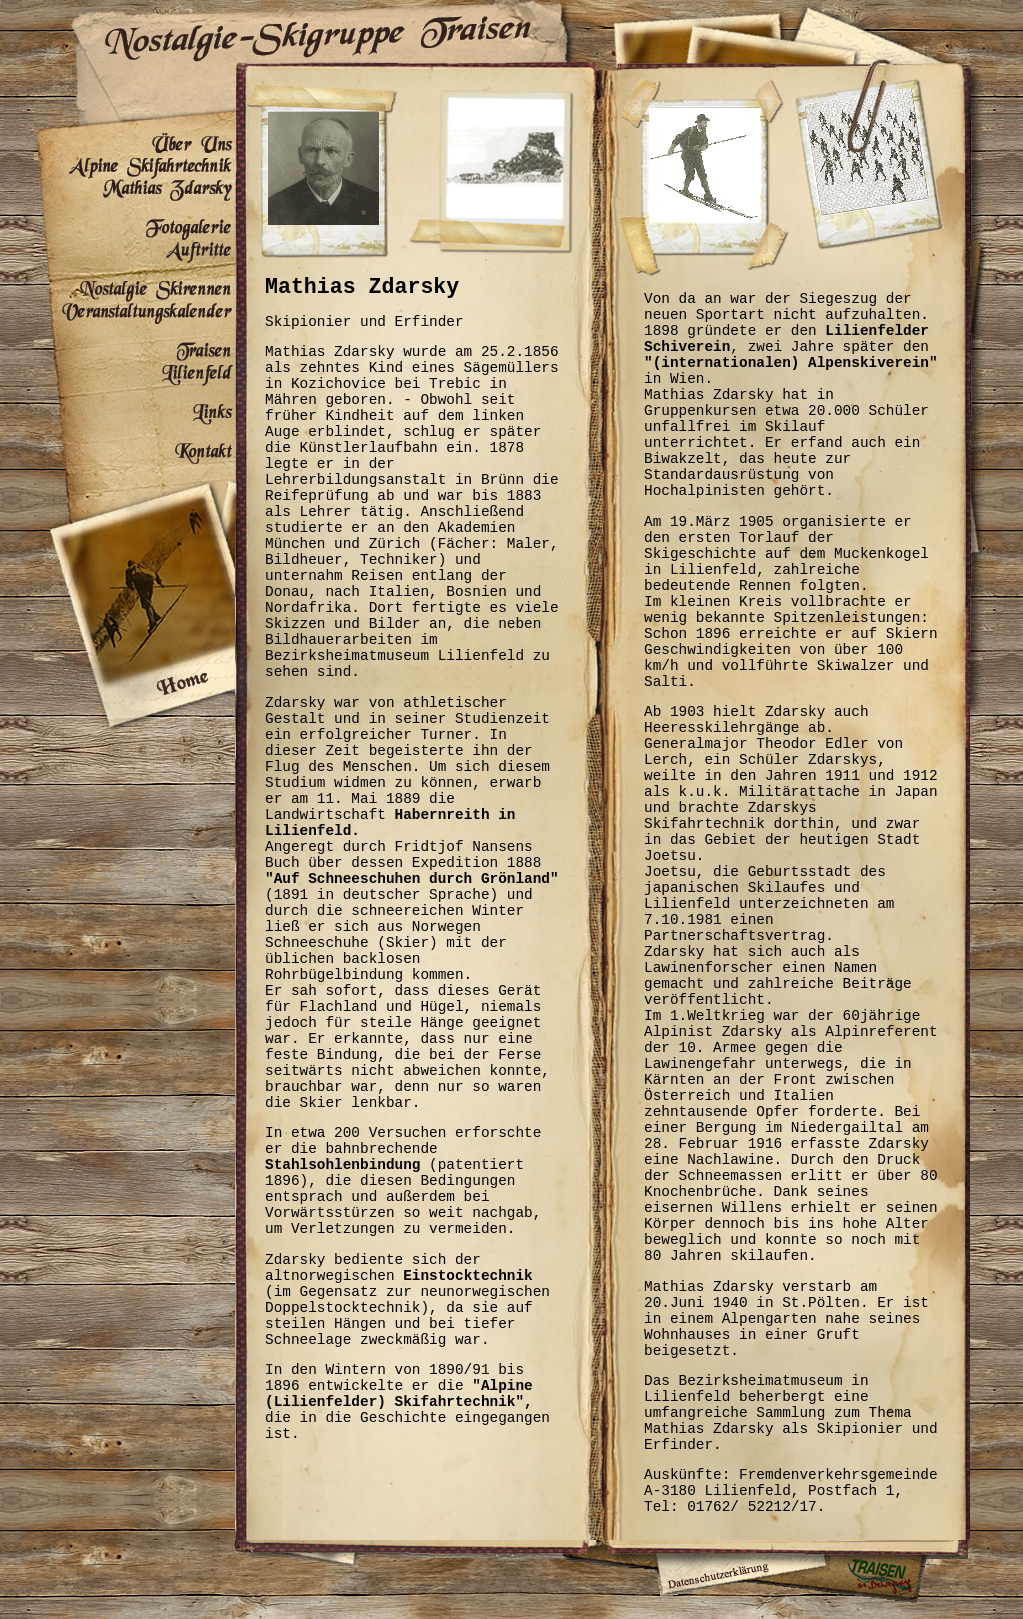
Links (134, 407)
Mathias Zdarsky (134, 190)
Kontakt (134, 446)
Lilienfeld (134, 376)
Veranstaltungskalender (134, 314)
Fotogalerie (134, 221)
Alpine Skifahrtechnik (134, 167)
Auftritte (134, 252)
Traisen (134, 345)
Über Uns (134, 144)
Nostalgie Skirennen (134, 283)
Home (134, 581)
